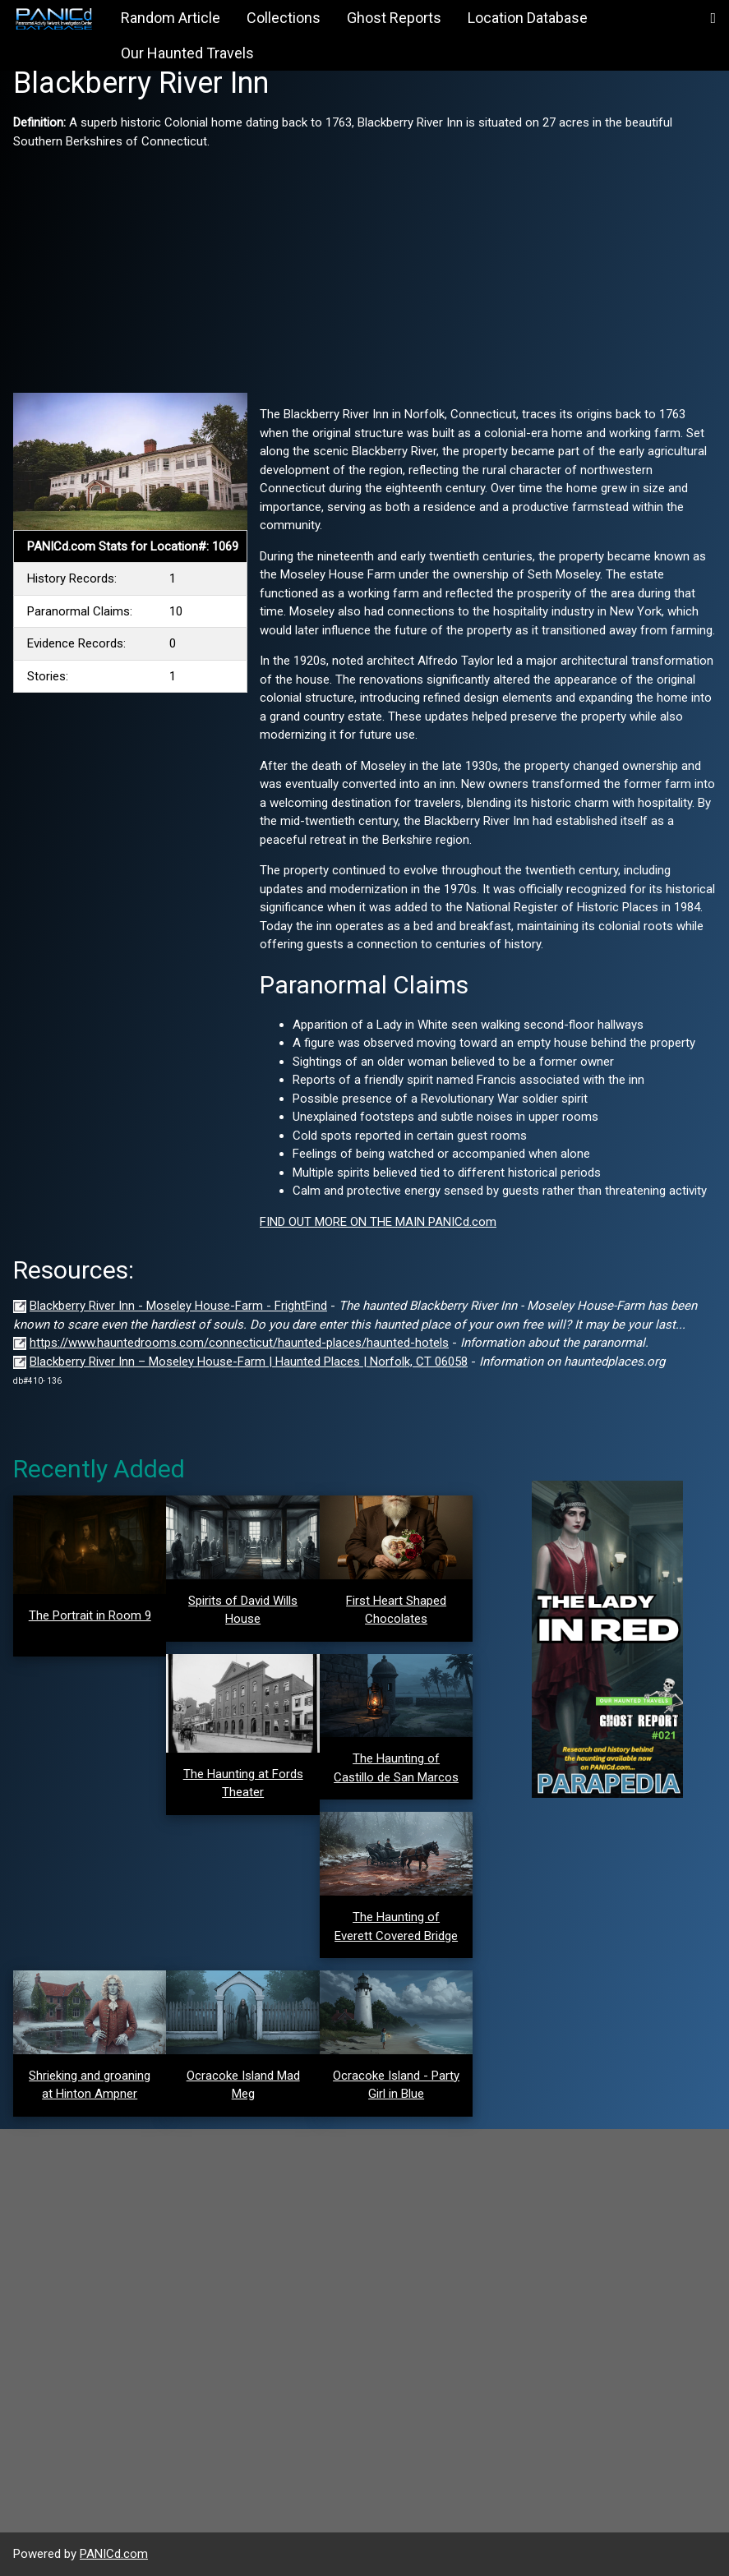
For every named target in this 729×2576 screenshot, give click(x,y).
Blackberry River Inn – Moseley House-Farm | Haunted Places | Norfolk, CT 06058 (249, 1361)
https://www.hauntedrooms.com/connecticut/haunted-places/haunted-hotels (239, 1342)
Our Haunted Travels (187, 53)
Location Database (528, 17)
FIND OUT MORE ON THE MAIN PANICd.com (378, 1221)
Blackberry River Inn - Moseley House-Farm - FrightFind (178, 1305)
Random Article (170, 17)
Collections (284, 17)
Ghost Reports (394, 17)
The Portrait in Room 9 (90, 1615)
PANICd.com (114, 2553)
